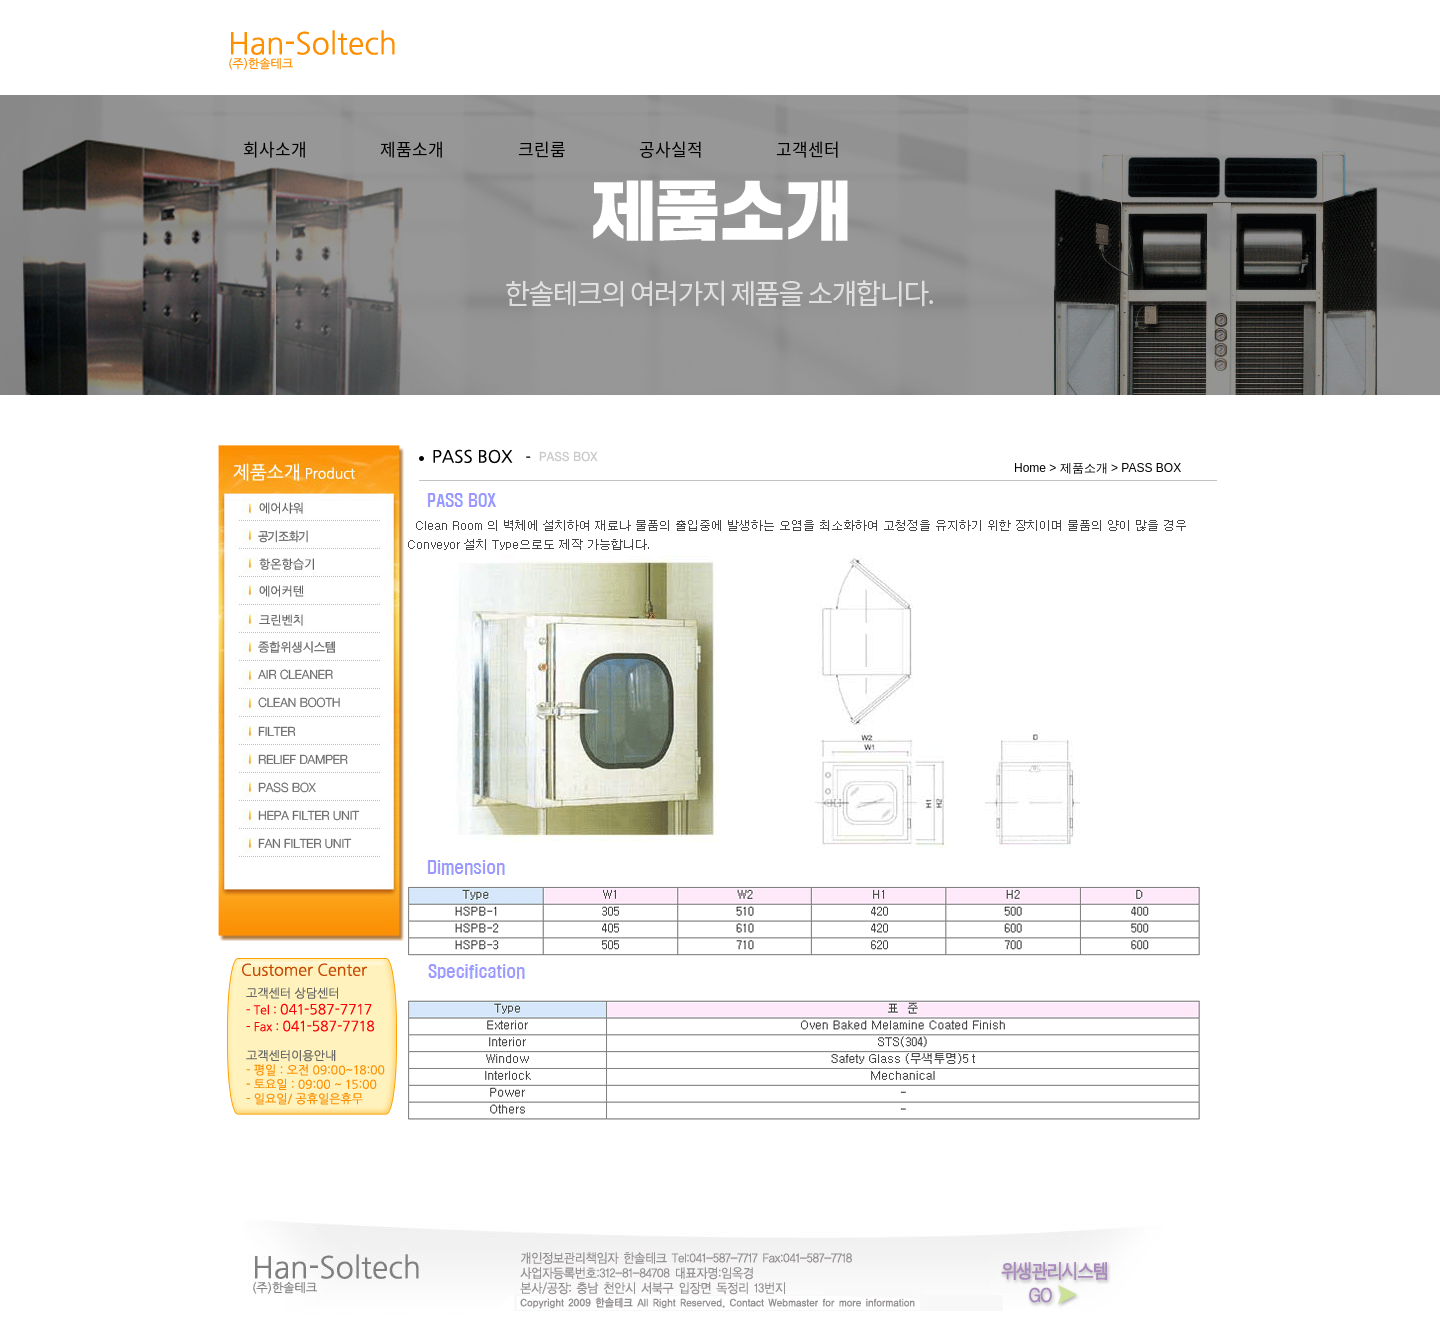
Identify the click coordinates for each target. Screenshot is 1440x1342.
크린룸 (542, 148)
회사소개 (275, 148)
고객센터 (808, 148)
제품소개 (412, 148)
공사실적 (671, 148)
